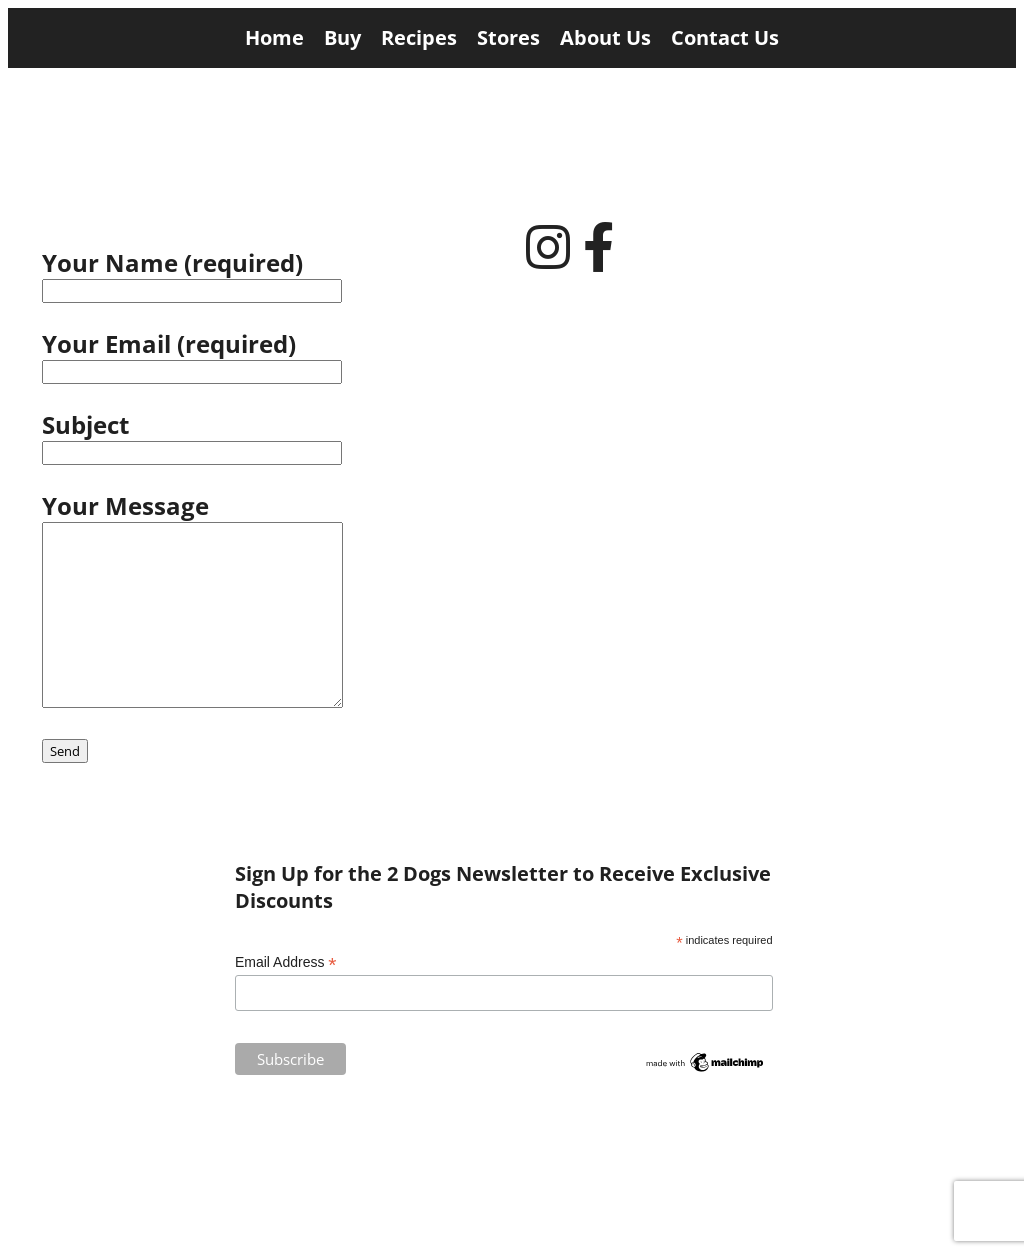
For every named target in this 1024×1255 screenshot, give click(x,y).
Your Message (192, 602)
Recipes (419, 37)
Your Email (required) (272, 355)
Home (274, 37)
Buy (342, 37)
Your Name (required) (272, 274)
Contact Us (725, 37)
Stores (508, 37)
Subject (272, 436)
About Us (605, 37)
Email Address (286, 962)
